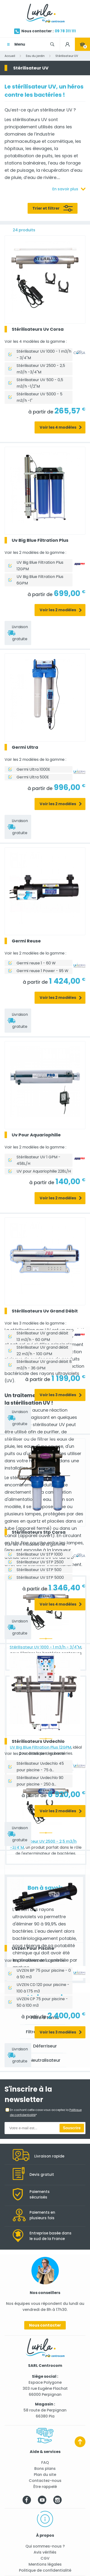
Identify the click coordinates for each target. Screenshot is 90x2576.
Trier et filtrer (46, 208)
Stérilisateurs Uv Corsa (38, 329)
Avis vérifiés (45, 2552)
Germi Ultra (25, 747)
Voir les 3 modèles (58, 1395)
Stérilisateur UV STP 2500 (40, 1562)
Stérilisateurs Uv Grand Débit (45, 1311)
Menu (19, 44)
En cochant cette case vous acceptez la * (46, 2112)
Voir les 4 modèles (58, 427)
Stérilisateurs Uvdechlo (38, 1741)
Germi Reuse (26, 941)
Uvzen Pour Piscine (33, 1948)
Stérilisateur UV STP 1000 (40, 1554)
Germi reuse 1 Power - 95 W (42, 971)
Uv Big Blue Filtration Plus (40, 540)
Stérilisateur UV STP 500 (39, 1570)
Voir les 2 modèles (58, 610)
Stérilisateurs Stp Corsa (39, 1532)
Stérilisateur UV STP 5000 (40, 1577)
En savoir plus (65, 189)
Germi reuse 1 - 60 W (36, 963)
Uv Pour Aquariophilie (36, 1135)
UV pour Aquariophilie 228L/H (44, 1171)
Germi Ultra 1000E (33, 769)
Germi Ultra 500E (33, 777)
